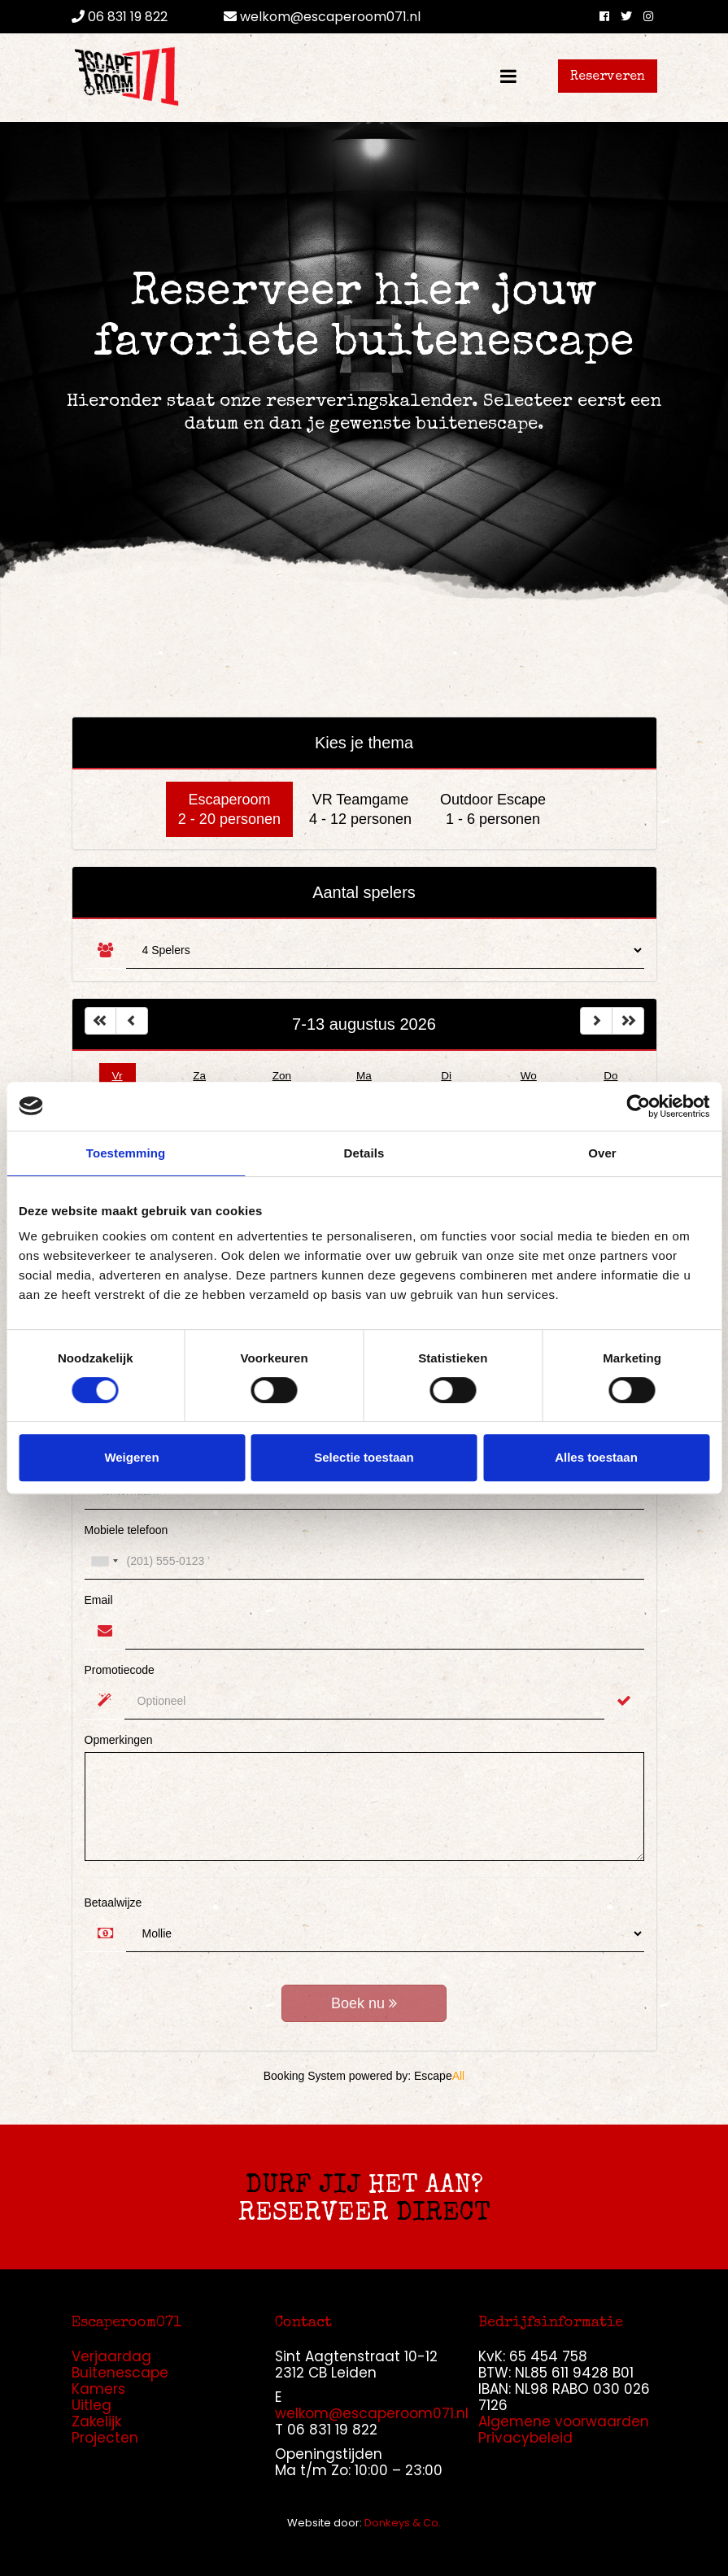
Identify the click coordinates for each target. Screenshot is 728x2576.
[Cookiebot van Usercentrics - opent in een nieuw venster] (638, 1106)
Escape (439, 2075)
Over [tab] (602, 1153)
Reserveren (607, 77)
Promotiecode (120, 1669)
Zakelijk (96, 2421)
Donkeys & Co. (402, 2522)
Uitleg (91, 2405)
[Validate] (624, 1701)
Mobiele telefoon (126, 1529)
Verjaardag (111, 2356)
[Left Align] (101, 1021)
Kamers (98, 2389)
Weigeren (131, 1457)
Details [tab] (364, 1153)
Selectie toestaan (364, 1457)
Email (99, 1599)
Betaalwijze (113, 1902)
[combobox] (104, 1561)
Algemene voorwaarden (563, 2421)
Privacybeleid (525, 2437)
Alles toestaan (596, 1457)
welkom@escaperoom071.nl (322, 16)
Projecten (105, 2437)
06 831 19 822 (120, 16)
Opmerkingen (119, 1739)
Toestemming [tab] (126, 1153)
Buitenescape (120, 2372)
